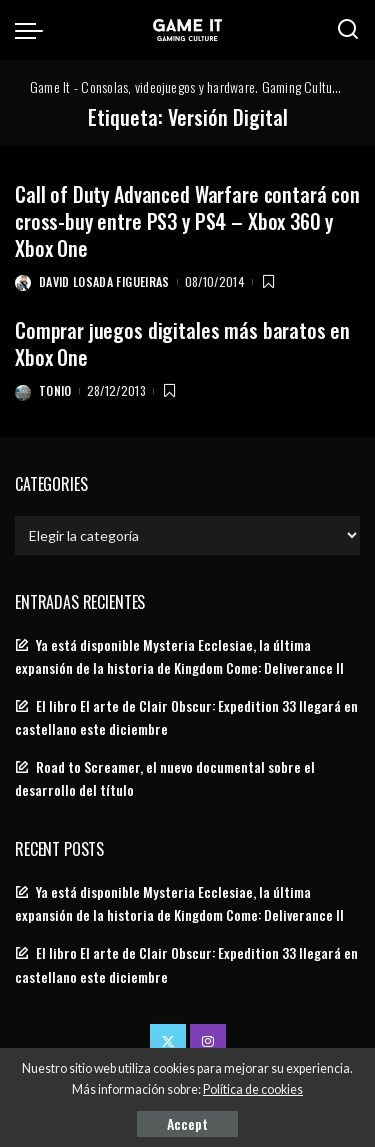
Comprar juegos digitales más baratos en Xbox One (182, 343)
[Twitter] (168, 1042)
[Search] (348, 30)
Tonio (55, 390)
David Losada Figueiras (104, 281)
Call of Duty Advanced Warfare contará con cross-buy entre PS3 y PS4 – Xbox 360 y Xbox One (187, 221)
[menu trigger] (34, 30)
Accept (187, 1123)
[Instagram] (208, 1042)
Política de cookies (253, 1089)
